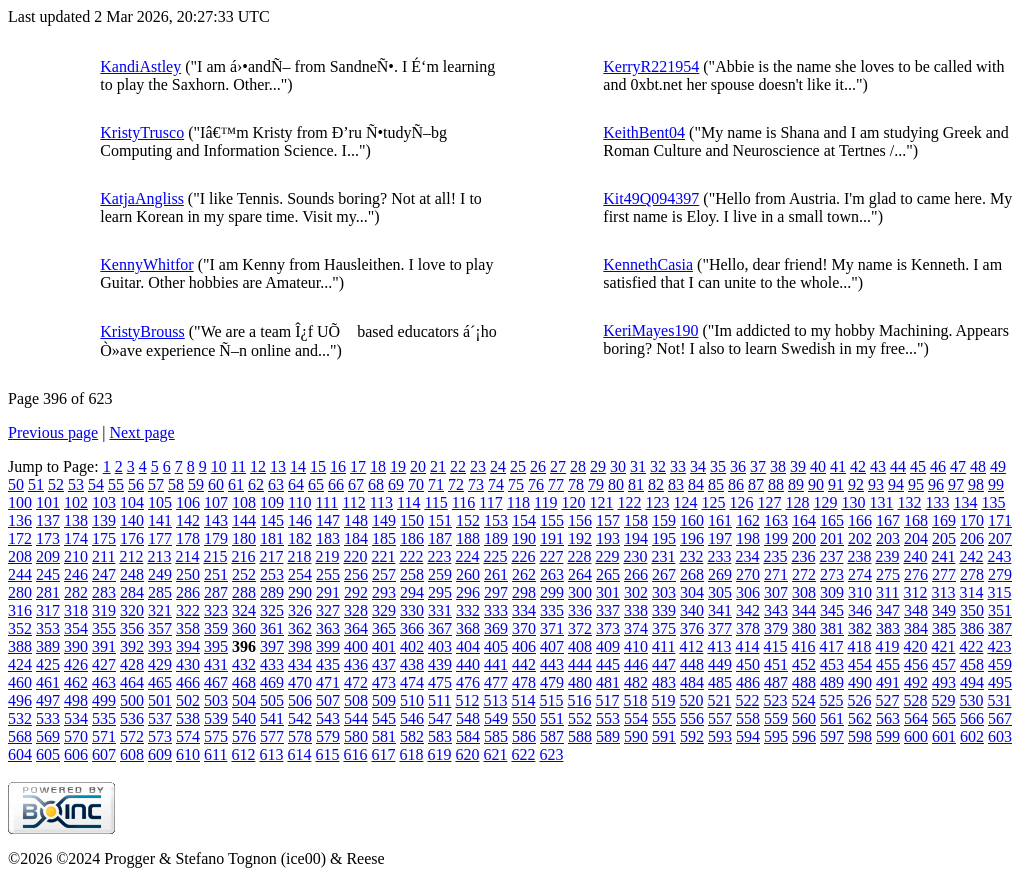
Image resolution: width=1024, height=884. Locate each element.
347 (888, 610)
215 (215, 556)
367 (440, 628)
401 (384, 646)
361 (272, 628)
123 (657, 502)
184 (356, 538)
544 (356, 718)
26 (538, 466)
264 (580, 574)
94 (896, 484)
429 (160, 664)
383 (888, 628)
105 (160, 502)
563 (888, 718)
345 (832, 610)
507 (328, 700)
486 (748, 682)
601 (944, 736)
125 (713, 502)
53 (76, 484)
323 (216, 610)
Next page (141, 432)
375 (664, 628)
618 (411, 754)
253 (272, 574)
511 (439, 700)
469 (272, 682)
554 (636, 718)
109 (272, 502)
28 (578, 466)
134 (965, 502)
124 (685, 502)
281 (48, 592)
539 (216, 718)
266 (636, 574)
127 (769, 502)
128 (797, 502)
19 (398, 466)
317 (48, 610)
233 (719, 556)
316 (20, 610)
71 (436, 484)
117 (490, 502)
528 (915, 700)
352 (20, 628)
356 (132, 628)
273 (832, 574)
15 (318, 466)
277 (944, 574)
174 (76, 538)
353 (48, 628)
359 (216, 628)
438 (412, 664)
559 (776, 718)
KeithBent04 (644, 132)
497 (48, 700)
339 (664, 610)
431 (216, 664)
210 (76, 556)
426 (76, 664)
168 (916, 520)
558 (748, 718)
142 (188, 520)
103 (104, 502)
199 (776, 538)
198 (748, 538)
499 (104, 700)
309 (832, 592)
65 (316, 484)
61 (236, 484)
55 (116, 484)
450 (748, 664)
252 (244, 574)
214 (187, 556)
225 (495, 556)
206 (972, 538)
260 (468, 574)
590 (636, 736)
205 (944, 538)
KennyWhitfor (146, 264)
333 (496, 610)
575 (216, 736)
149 (384, 520)
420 (915, 646)
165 (832, 520)
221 (383, 556)
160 (692, 520)
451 (776, 664)
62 (256, 484)
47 (958, 466)
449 (720, 664)
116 (463, 502)
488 (804, 682)
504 (244, 700)
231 (663, 556)
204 (916, 538)
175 (104, 538)
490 (860, 682)
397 (272, 646)
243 (999, 556)
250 (188, 574)
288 (244, 592)
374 (636, 628)
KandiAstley (140, 66)
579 (328, 736)
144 (244, 520)
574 (188, 736)
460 (20, 682)
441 (496, 664)
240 (915, 556)
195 (664, 538)
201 (832, 538)
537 (160, 718)
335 (552, 610)
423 (999, 646)
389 (48, 646)
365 (384, 628)
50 (16, 484)
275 (888, 574)
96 (936, 484)
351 (1000, 610)
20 (418, 466)
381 (832, 628)
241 (943, 556)
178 (188, 538)
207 (1000, 538)
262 (524, 574)
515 (551, 700)
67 (356, 484)
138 (76, 520)
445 (608, 664)
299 (552, 592)
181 (272, 538)
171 (1000, 520)
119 (545, 502)
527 (887, 700)
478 (524, 682)
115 (435, 502)
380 (804, 628)
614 (299, 754)
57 (156, 484)
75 (516, 484)
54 (96, 484)
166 (860, 520)
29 (598, 466)
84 (696, 484)
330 (412, 610)
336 (580, 610)
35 (718, 466)
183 (328, 538)
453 (832, 664)
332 (468, 610)
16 (338, 466)
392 (132, 646)
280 (20, 592)
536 (132, 718)
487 (776, 682)
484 (692, 682)
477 (496, 682)
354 (76, 628)
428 (132, 664)
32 (658, 466)
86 (736, 484)
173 (48, 538)
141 (160, 520)
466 (188, 682)
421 (943, 646)
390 (76, 646)
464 (132, 682)
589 (608, 736)
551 (552, 718)
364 (356, 628)
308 (804, 592)
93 (876, 484)
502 (188, 700)
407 (552, 646)
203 (888, 538)
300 (580, 592)
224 (467, 556)
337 (608, 610)
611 (215, 754)
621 (495, 754)
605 (48, 754)
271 (776, 574)
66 (336, 484)
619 (439, 754)
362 (300, 628)
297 (496, 592)
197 (720, 538)
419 (887, 646)
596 (804, 736)
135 (993, 502)
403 (440, 646)
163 (776, 520)
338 (636, 610)
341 (720, 610)
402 (412, 646)
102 (76, 502)
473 (384, 682)
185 (384, 538)
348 (916, 610)
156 (580, 520)
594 (748, 736)
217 (271, 556)
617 (383, 754)
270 (748, 574)
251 (216, 574)
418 (859, 646)
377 (720, 628)
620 (467, 754)
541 (272, 718)
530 (971, 700)
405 (496, 646)
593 (720, 736)
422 (971, 646)
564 (916, 718)
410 (636, 646)
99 (996, 484)
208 (20, 556)
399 (328, 646)
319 (104, 610)
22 (458, 466)
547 (440, 718)
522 (747, 700)
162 (748, 520)
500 (132, 700)
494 (972, 682)
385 (944, 628)
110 (299, 502)
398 (300, 646)
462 (76, 682)
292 (356, 592)
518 (635, 700)
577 (272, 736)
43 (878, 466)
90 (816, 484)
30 (618, 466)
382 (860, 628)
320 (132, 610)
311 (887, 592)
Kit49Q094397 (651, 198)
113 (381, 502)
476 (468, 682)
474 (412, 682)
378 (748, 628)
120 (573, 502)
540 (244, 718)
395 (216, 646)
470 (300, 682)
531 (999, 700)
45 (918, 466)
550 (524, 718)
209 (48, 556)
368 (468, 628)
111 (326, 502)
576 (244, 736)
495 (1000, 682)
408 (580, 646)
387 (1000, 628)
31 (638, 466)
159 (664, 520)
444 (580, 664)
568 (20, 736)
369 (496, 628)
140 (132, 520)
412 (691, 646)
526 (859, 700)
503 (216, 700)
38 (778, 466)
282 (76, 592)
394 (188, 646)
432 (244, 664)
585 (496, 736)
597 (832, 736)
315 (999, 592)
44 (898, 466)
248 (132, 574)
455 (888, 664)
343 (776, 610)
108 (244, 502)
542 (300, 718)
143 (216, 520)
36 (738, 466)
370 (524, 628)
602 (972, 736)
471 (328, 682)
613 (271, 754)
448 (692, 664)
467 (216, 682)
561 (832, 718)
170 (972, 520)
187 (440, 538)
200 (804, 538)
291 (328, 592)
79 (596, 484)
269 (720, 574)
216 (243, 556)
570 (76, 736)
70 (416, 484)
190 (524, 538)
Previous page (53, 432)
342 (748, 610)
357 (160, 628)
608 (132, 754)
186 (412, 538)
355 (104, 628)
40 (818, 466)
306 (748, 592)
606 (76, 754)
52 (56, 484)
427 (104, 664)
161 (720, 520)
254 (300, 574)
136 (20, 520)
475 (440, 682)
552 (580, 718)
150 (412, 520)
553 (608, 718)
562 (860, 718)
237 (831, 556)
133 (937, 502)
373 (608, 628)
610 (188, 754)
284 (132, 592)
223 (439, 556)
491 (888, 682)
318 (76, 610)
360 (244, 628)
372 (580, 628)
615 (327, 754)
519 (663, 700)
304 (692, 592)
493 (944, 682)
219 (327, 556)
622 (523, 754)
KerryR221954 (651, 66)
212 (131, 556)
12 (258, 466)
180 (244, 538)
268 (692, 574)
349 (944, 610)
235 (775, 556)
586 (524, 736)
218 (299, 556)
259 (440, 574)
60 (216, 484)
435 (328, 664)
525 (831, 700)
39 (798, 466)
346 (860, 610)
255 (328, 574)
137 (48, 520)
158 (636, 520)
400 (356, 646)
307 (776, 592)
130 (853, 502)
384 (916, 628)
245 (48, 574)
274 (860, 574)
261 (496, 574)
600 (916, 736)
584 (468, 736)
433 (272, 664)
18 (378, 466)
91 (836, 484)
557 (720, 718)
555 (664, 718)
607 (104, 754)
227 (551, 556)
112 (353, 502)
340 (692, 610)
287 (216, 592)
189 (496, 538)
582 (412, 736)
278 (972, 574)
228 (579, 556)
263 (552, 574)
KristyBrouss (142, 331)
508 (356, 700)
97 (956, 484)
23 (478, 466)
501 (160, 700)
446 (636, 664)
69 (396, 484)
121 (601, 502)
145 (272, 520)
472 (356, 682)
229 (607, 556)
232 (691, 556)
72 (456, 484)
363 (328, 628)
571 (104, 736)
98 (976, 484)
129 (825, 502)
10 (219, 466)
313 (943, 592)
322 (188, 610)
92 (856, 484)
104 (132, 502)
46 (938, 466)
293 (384, 592)
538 (188, 718)
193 (608, 538)
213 (159, 556)
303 (664, 592)
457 (944, 664)
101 (48, 502)
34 (698, 466)
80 (616, 484)
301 (608, 592)
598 (860, 736)
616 (355, 754)
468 (244, 682)
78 (576, 484)
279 (1000, 574)
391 (104, 646)
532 (20, 718)
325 (272, 610)
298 (524, 592)
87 (756, 484)
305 (720, 592)
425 (48, 664)
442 (524, 664)
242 (971, 556)
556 (692, 718)
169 (944, 520)
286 (188, 592)
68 (376, 484)
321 (160, 610)
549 (496, 718)
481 (608, 682)
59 (196, 484)
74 (496, 484)
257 (384, 574)
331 (440, 610)
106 (188, 502)
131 (881, 502)
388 (20, 646)
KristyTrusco (142, 132)
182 (300, 538)
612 (243, 754)
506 (300, 700)
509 (384, 700)
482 (636, 682)
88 (776, 484)
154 (524, 520)
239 (887, 556)
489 (832, 682)
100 (20, 502)
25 (518, 466)
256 (356, 574)
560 (804, 718)
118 (518, 502)
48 (978, 466)
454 (860, 664)
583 (440, 736)
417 (831, 646)
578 (300, 736)
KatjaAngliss (142, 198)
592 (692, 736)
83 (676, 484)
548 (468, 718)
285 (160, 592)
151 (440, 520)
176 (132, 538)
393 (160, 646)
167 (888, 520)
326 (300, 610)
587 (552, 736)
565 (944, 718)
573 (160, 736)
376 (692, 628)
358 (188, 628)
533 (48, 718)
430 (188, 664)
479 (552, 682)
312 (915, 592)
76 (536, 484)
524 (803, 700)
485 (720, 682)
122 (629, 502)
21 (438, 466)
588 (580, 736)
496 (20, 700)
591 (664, 736)
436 (356, 664)
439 (440, 664)
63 (276, 484)
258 (412, 574)
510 (412, 700)
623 (551, 754)
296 (468, 592)
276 (916, 574)
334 (524, 610)
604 (20, 754)
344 (804, 610)
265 (608, 574)
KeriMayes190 (650, 330)
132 (909, 502)
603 (1000, 736)
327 (328, 610)
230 (635, 556)
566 (972, 718)
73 (476, 484)
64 (296, 484)
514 (523, 700)
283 (104, 592)
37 (758, 466)
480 (580, 682)
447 (664, 664)
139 (104, 520)
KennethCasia (648, 264)
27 (558, 466)
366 (412, 628)
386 (972, 628)
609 (160, 754)
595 (776, 736)
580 (356, 736)
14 (298, 466)
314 (971, 592)
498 (76, 700)
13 (278, 466)
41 (838, 466)
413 (719, 646)
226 (523, 556)
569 (48, 736)
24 (498, 466)
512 (467, 700)
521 (719, 700)
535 (104, 718)
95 (916, 484)
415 (775, 646)
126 (741, 502)
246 (76, 574)
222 (411, 556)
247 (104, 574)
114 (408, 502)
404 (468, 646)
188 (468, 538)
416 (803, 646)
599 (888, 736)
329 (384, 610)
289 (272, 592)
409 (608, 646)
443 (552, 664)
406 (524, 646)
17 (358, 466)
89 (796, 484)
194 (636, 538)
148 (356, 520)
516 (579, 700)
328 (356, 610)
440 (468, 664)
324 (244, 610)
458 (972, 664)
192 (580, 538)
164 (804, 520)
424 (20, 664)
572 (132, 736)
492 (916, 682)
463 (104, 682)
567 (1000, 718)
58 (176, 484)
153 (496, 520)
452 (804, 664)
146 (300, 520)
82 (656, 484)
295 (440, 592)
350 (972, 610)
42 (858, 466)
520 (691, 700)
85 (716, 484)
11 (238, 466)
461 (48, 682)
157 (608, 520)
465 (160, 682)
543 (328, 718)
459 (1000, 664)
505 (272, 700)
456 (916, 664)
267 (664, 574)
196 (692, 538)
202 (860, 538)
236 (803, 556)
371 (552, 628)
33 (678, 466)
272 (804, 574)
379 (776, 628)
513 (495, 700)
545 (384, 718)
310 (860, 592)
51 (36, 484)
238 (859, 556)
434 (300, 664)
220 (355, 556)
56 (136, 484)
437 (384, 664)
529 (943, 700)
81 (636, 484)
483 (664, 682)
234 (747, 556)
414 (747, 646)
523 (775, 700)
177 (160, 538)
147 (328, 520)
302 (636, 592)
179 (216, 538)
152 (468, 520)
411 (663, 646)
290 (300, 592)
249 (160, 574)
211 (103, 556)
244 (20, 574)
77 (556, 484)
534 (76, 718)
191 (552, 538)
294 (412, 592)
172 (20, 538)
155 (552, 520)
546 (412, 718)
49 (998, 466)
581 (384, 736)
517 (607, 700)
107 (216, 502)
